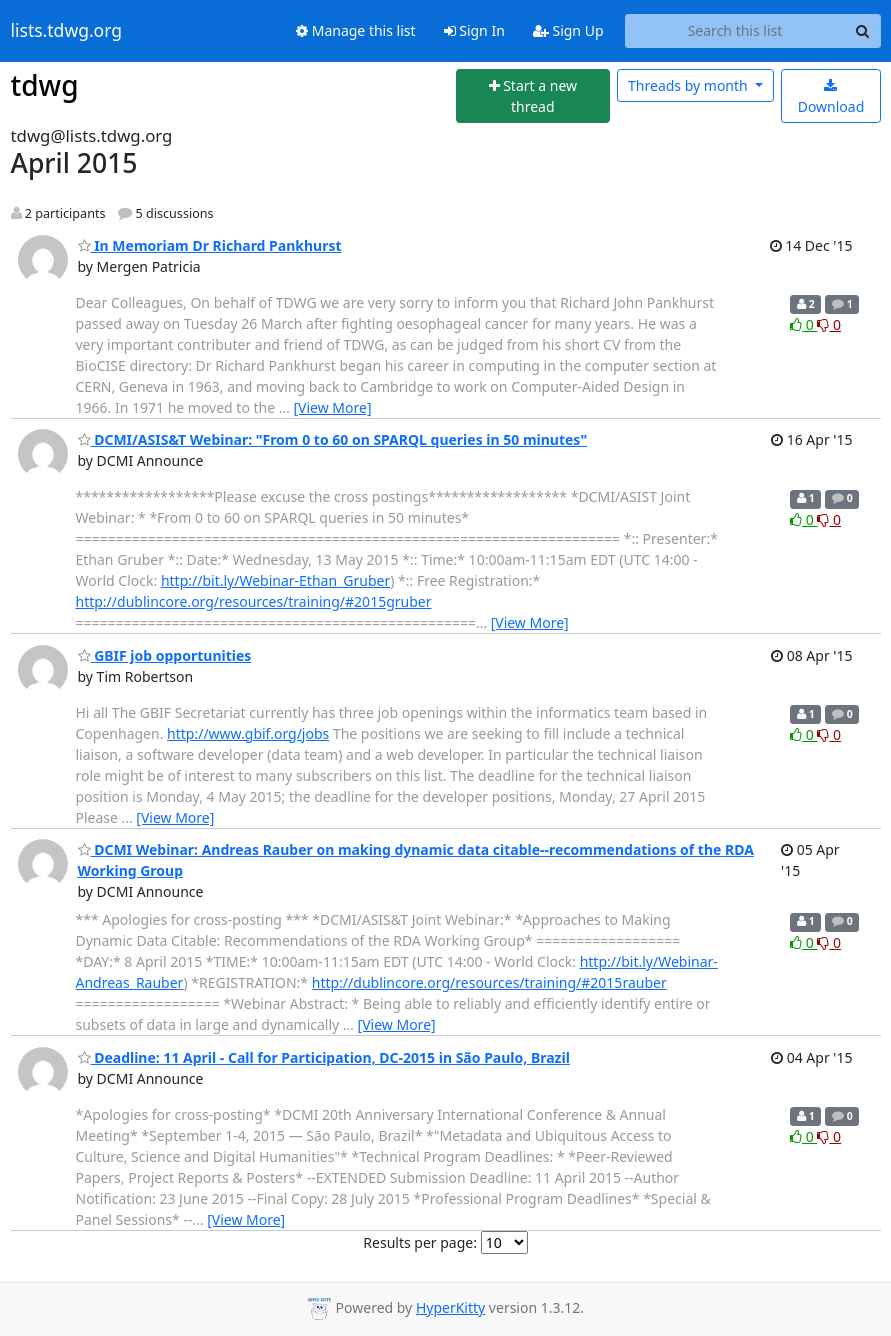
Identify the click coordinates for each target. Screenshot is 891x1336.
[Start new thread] (533, 96)
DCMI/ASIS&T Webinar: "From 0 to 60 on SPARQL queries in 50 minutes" (333, 439)
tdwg (45, 85)
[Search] (863, 31)
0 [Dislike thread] (829, 324)
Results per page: (420, 1242)
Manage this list (356, 30)
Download (831, 97)
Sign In (474, 30)
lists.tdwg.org (67, 31)
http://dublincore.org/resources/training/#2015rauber (489, 982)
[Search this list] (735, 31)
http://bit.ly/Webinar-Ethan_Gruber (275, 580)
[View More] (332, 407)
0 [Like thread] (803, 324)
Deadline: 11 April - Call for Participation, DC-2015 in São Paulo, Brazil (324, 1057)
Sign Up (568, 30)
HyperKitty (450, 1307)
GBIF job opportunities (165, 655)
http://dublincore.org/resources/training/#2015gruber (254, 601)
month (689, 85)
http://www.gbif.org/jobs (248, 733)
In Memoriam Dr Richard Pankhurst (210, 245)
